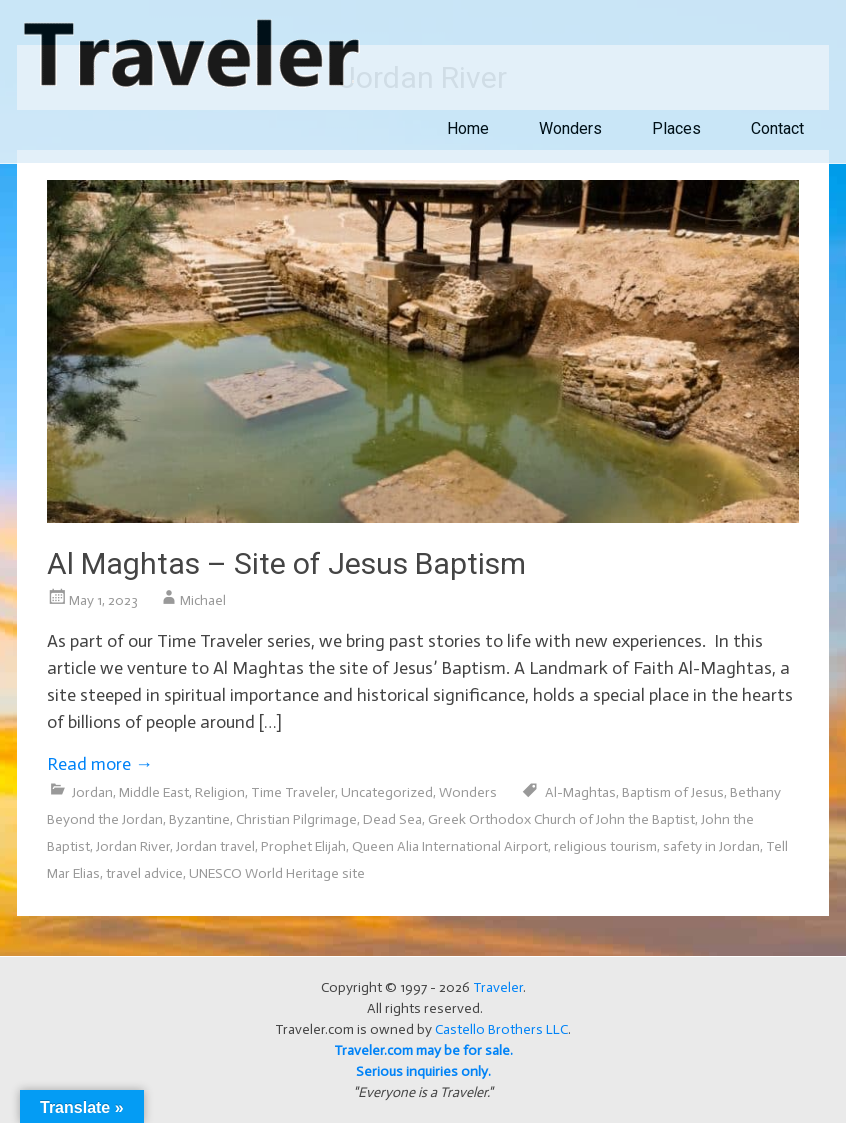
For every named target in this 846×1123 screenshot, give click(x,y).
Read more (100, 764)
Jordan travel (215, 846)
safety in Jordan (711, 846)
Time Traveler (293, 792)
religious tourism (605, 846)
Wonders (570, 128)
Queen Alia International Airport (450, 846)
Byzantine (199, 819)
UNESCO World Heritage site (277, 873)
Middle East (154, 792)
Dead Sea (392, 819)
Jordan (92, 792)
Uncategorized (387, 792)
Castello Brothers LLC (501, 1029)
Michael (203, 600)
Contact (777, 128)
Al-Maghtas (580, 792)
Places (676, 128)
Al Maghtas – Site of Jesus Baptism (286, 563)
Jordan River (133, 846)
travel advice (144, 873)
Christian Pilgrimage (296, 819)
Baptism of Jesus (673, 792)
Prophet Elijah (303, 846)
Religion (220, 792)
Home (468, 128)
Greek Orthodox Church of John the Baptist (561, 819)
